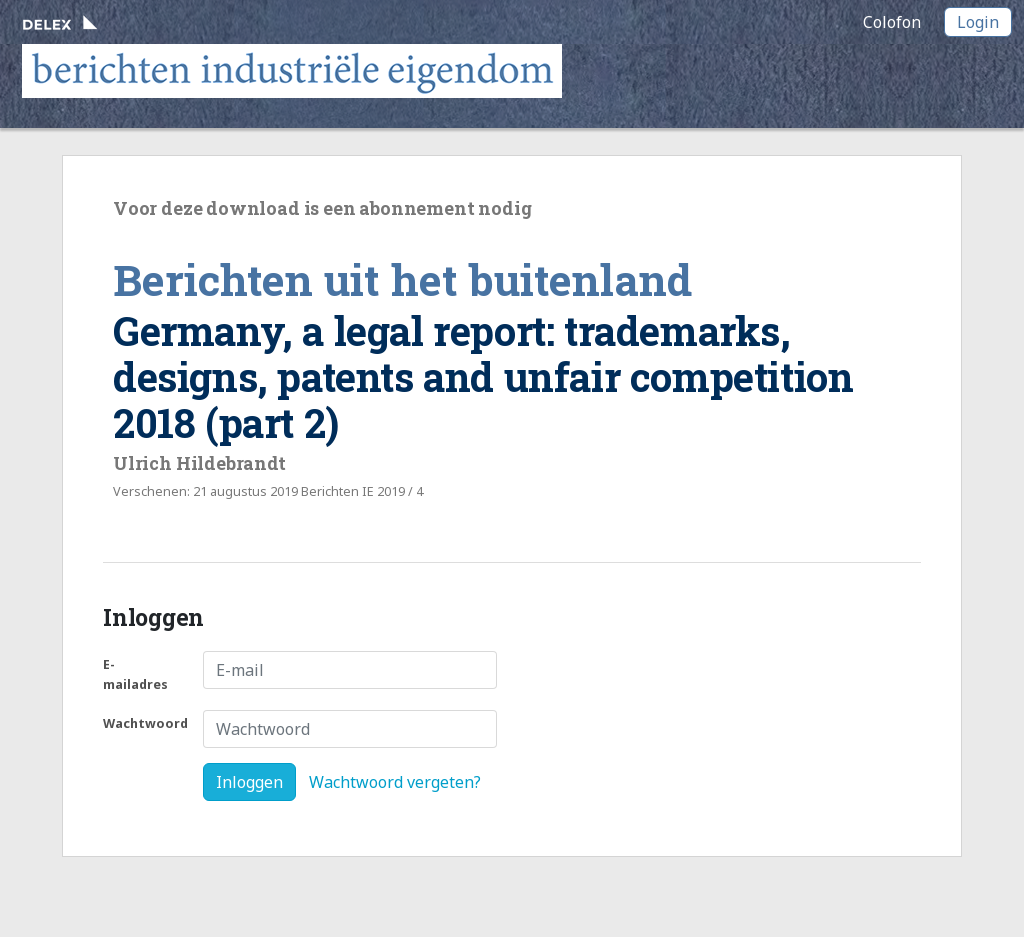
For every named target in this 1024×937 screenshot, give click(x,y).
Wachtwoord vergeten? (395, 782)
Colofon (892, 22)
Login (978, 22)
